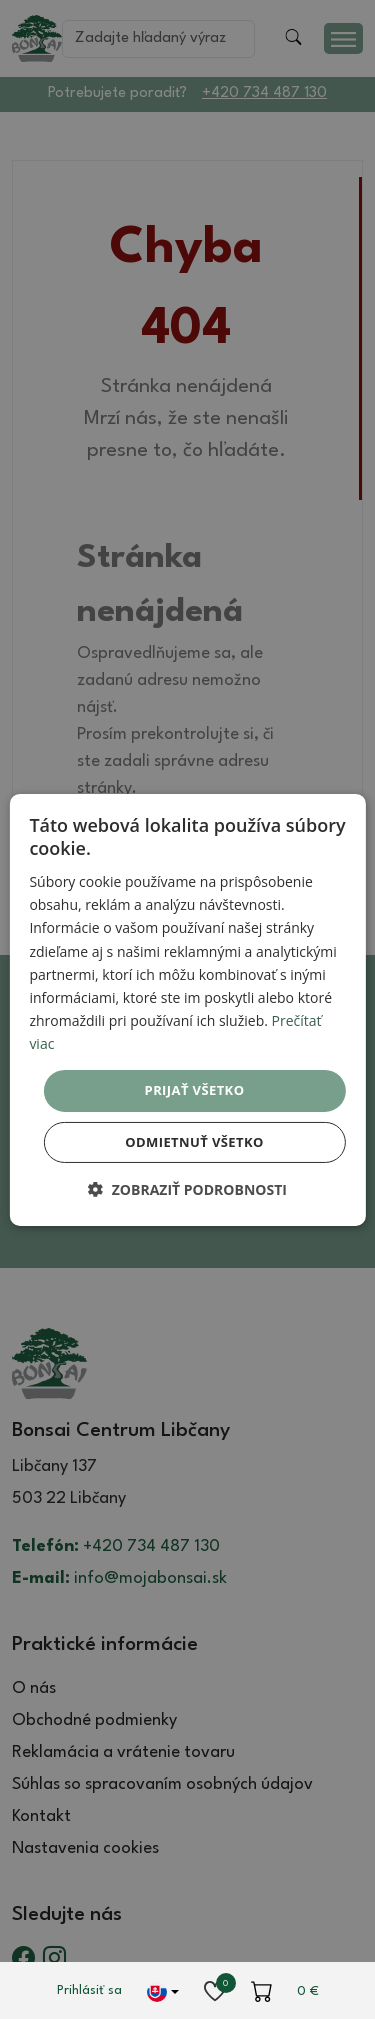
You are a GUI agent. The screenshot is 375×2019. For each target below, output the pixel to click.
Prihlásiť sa (89, 1990)
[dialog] (187, 1009)
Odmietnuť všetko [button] (194, 1142)
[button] (187, 1189)
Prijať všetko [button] (195, 1090)
